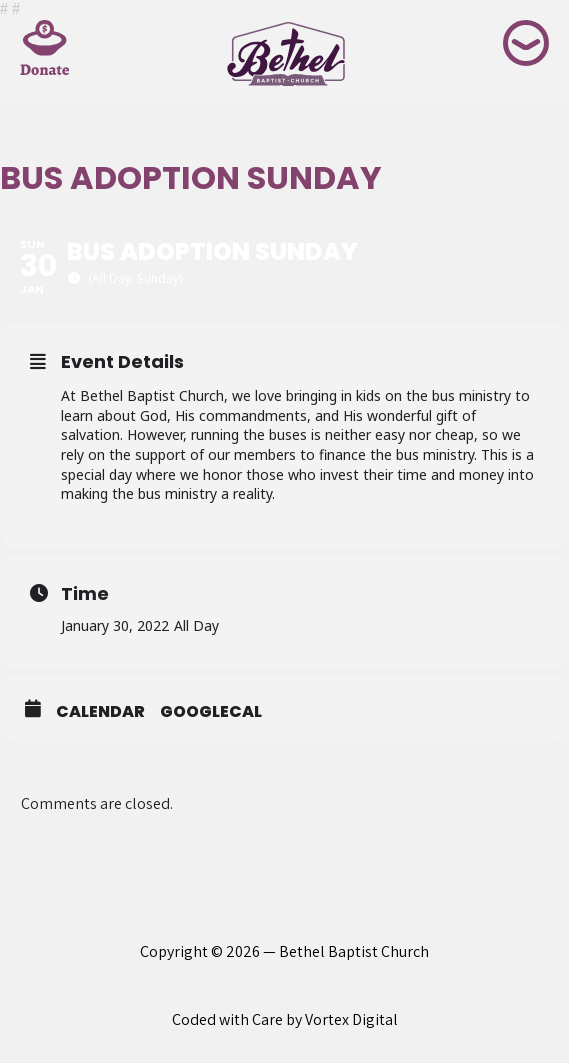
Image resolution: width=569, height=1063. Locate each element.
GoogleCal (211, 712)
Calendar (100, 712)
